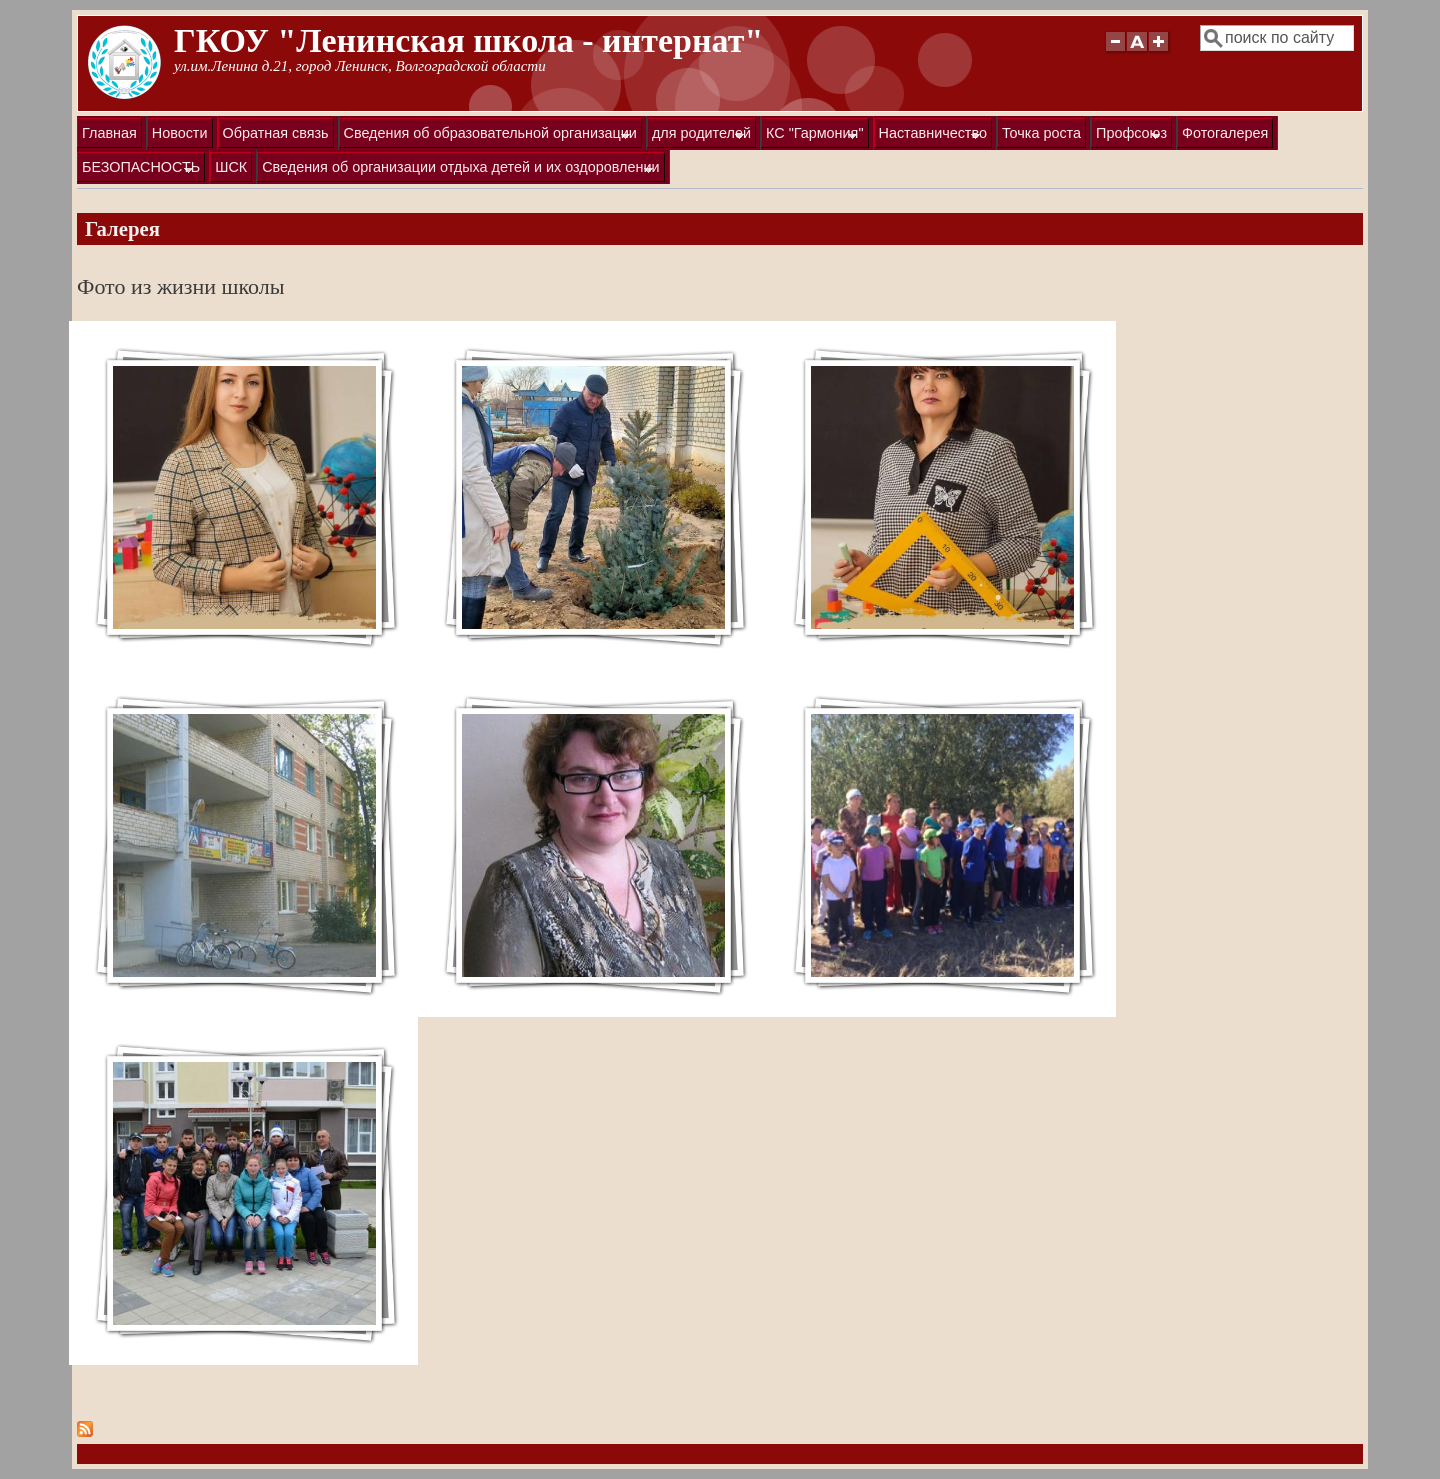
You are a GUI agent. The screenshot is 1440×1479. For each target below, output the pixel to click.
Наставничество (930, 136)
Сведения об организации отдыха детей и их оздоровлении (458, 170)
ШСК (231, 167)
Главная (109, 133)
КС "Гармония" (812, 136)
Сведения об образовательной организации (488, 136)
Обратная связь (276, 133)
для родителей (699, 136)
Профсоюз (1129, 136)
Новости (180, 133)
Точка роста (1041, 133)
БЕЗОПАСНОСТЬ (138, 170)
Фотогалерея (1225, 133)
